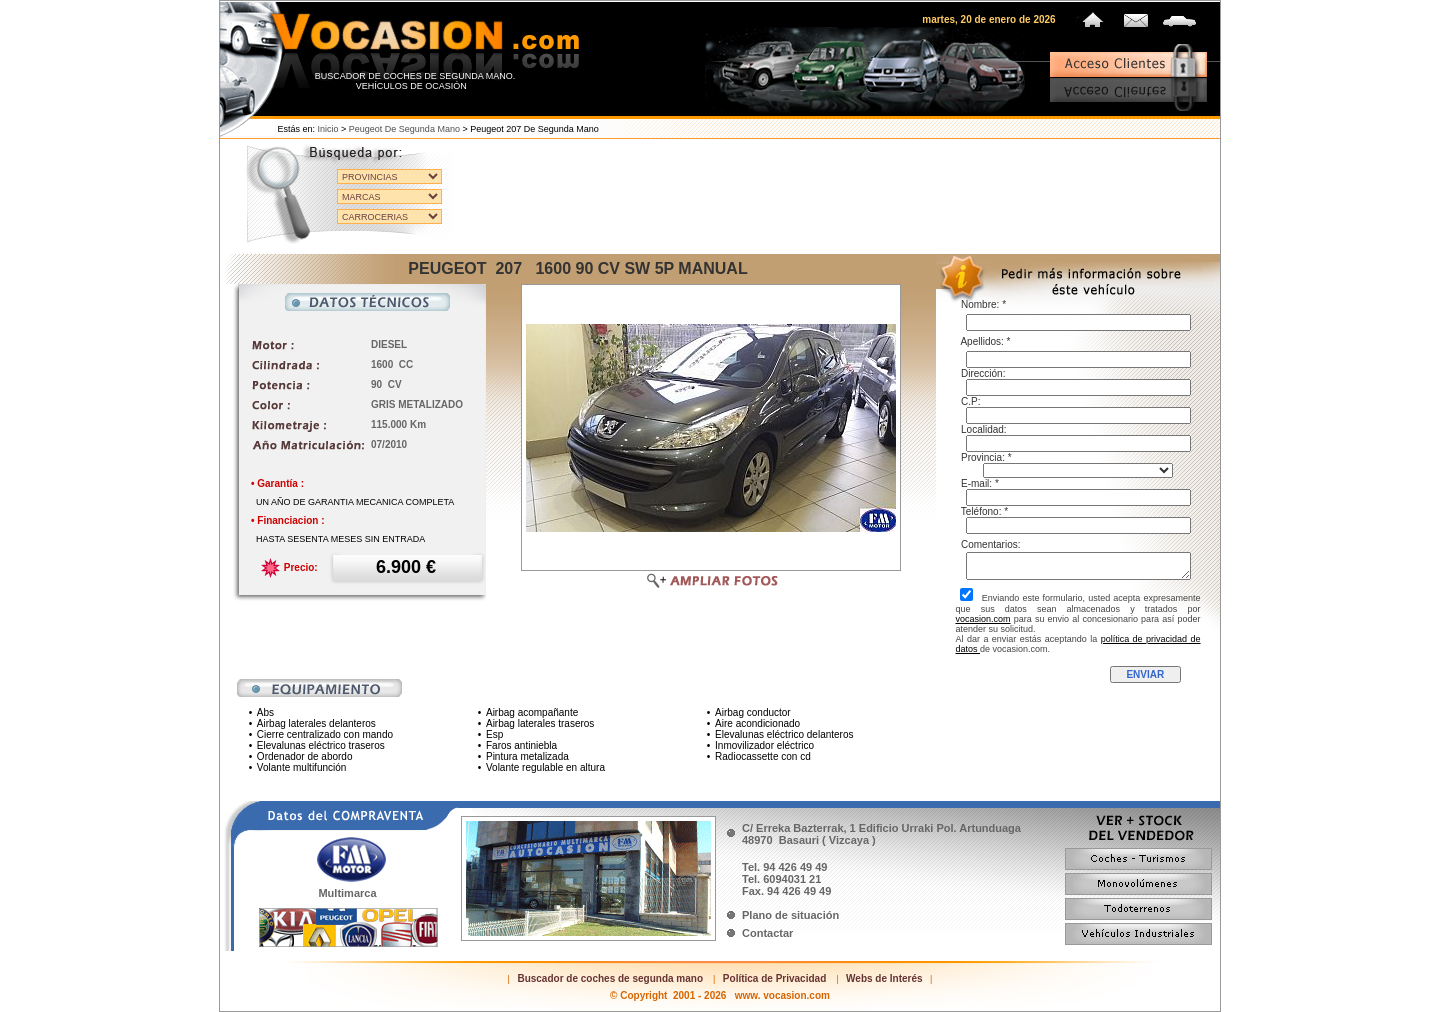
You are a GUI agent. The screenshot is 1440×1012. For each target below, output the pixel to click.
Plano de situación (790, 915)
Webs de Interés (884, 978)
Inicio (328, 129)
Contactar (767, 933)
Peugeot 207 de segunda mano (534, 129)
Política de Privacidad (774, 978)
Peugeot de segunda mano (404, 129)
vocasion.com (983, 619)
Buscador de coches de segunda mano (610, 978)
